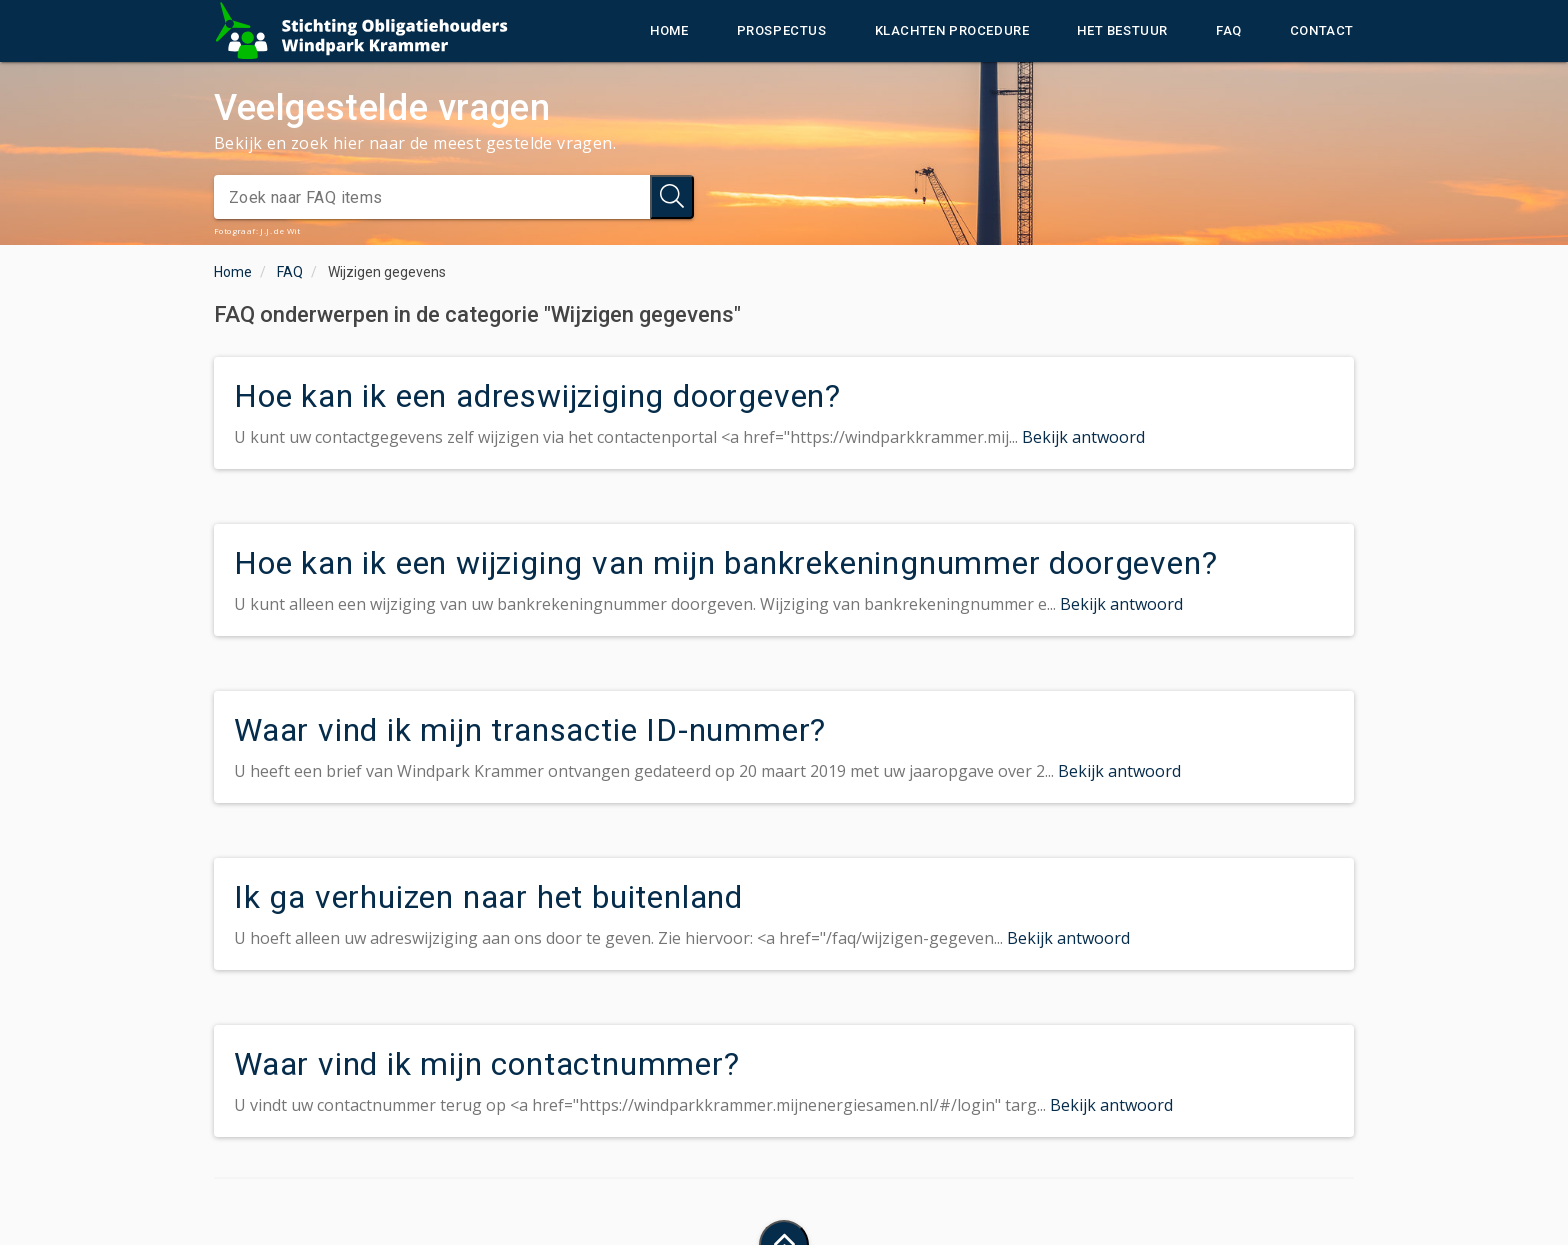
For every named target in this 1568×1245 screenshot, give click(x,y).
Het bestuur (1122, 30)
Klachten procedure (952, 30)
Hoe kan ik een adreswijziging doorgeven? (537, 396)
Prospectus (782, 30)
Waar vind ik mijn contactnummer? (487, 1064)
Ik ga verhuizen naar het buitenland (488, 897)
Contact (1322, 30)
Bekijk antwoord (1083, 437)
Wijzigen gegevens (387, 272)
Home (669, 30)
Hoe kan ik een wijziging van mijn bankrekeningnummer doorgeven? (725, 563)
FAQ (1229, 30)
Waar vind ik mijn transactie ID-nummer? (530, 730)
